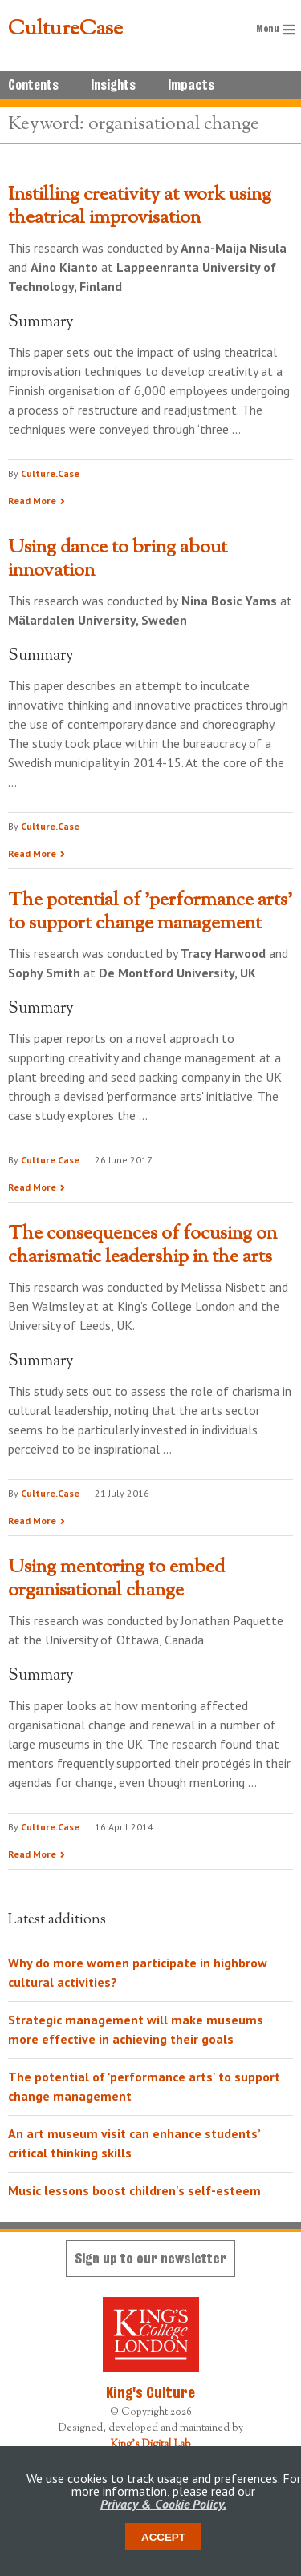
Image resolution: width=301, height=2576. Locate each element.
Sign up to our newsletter (150, 2258)
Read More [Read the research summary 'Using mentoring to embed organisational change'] (32, 1854)
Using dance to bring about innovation (117, 559)
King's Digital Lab (151, 2444)
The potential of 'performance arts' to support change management (150, 912)
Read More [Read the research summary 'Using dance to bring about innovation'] (32, 853)
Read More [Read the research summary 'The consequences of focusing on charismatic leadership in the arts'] (32, 1520)
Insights (113, 85)
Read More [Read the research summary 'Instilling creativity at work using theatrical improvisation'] (32, 501)
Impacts (191, 85)
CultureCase (65, 29)
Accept (163, 2537)
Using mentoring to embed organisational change (116, 1579)
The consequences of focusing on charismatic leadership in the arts (142, 1245)
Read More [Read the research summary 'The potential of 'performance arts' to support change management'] (32, 1187)
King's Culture (150, 2392)
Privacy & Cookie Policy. (163, 2503)
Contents (33, 85)
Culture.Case (50, 473)
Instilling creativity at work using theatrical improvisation (139, 206)
